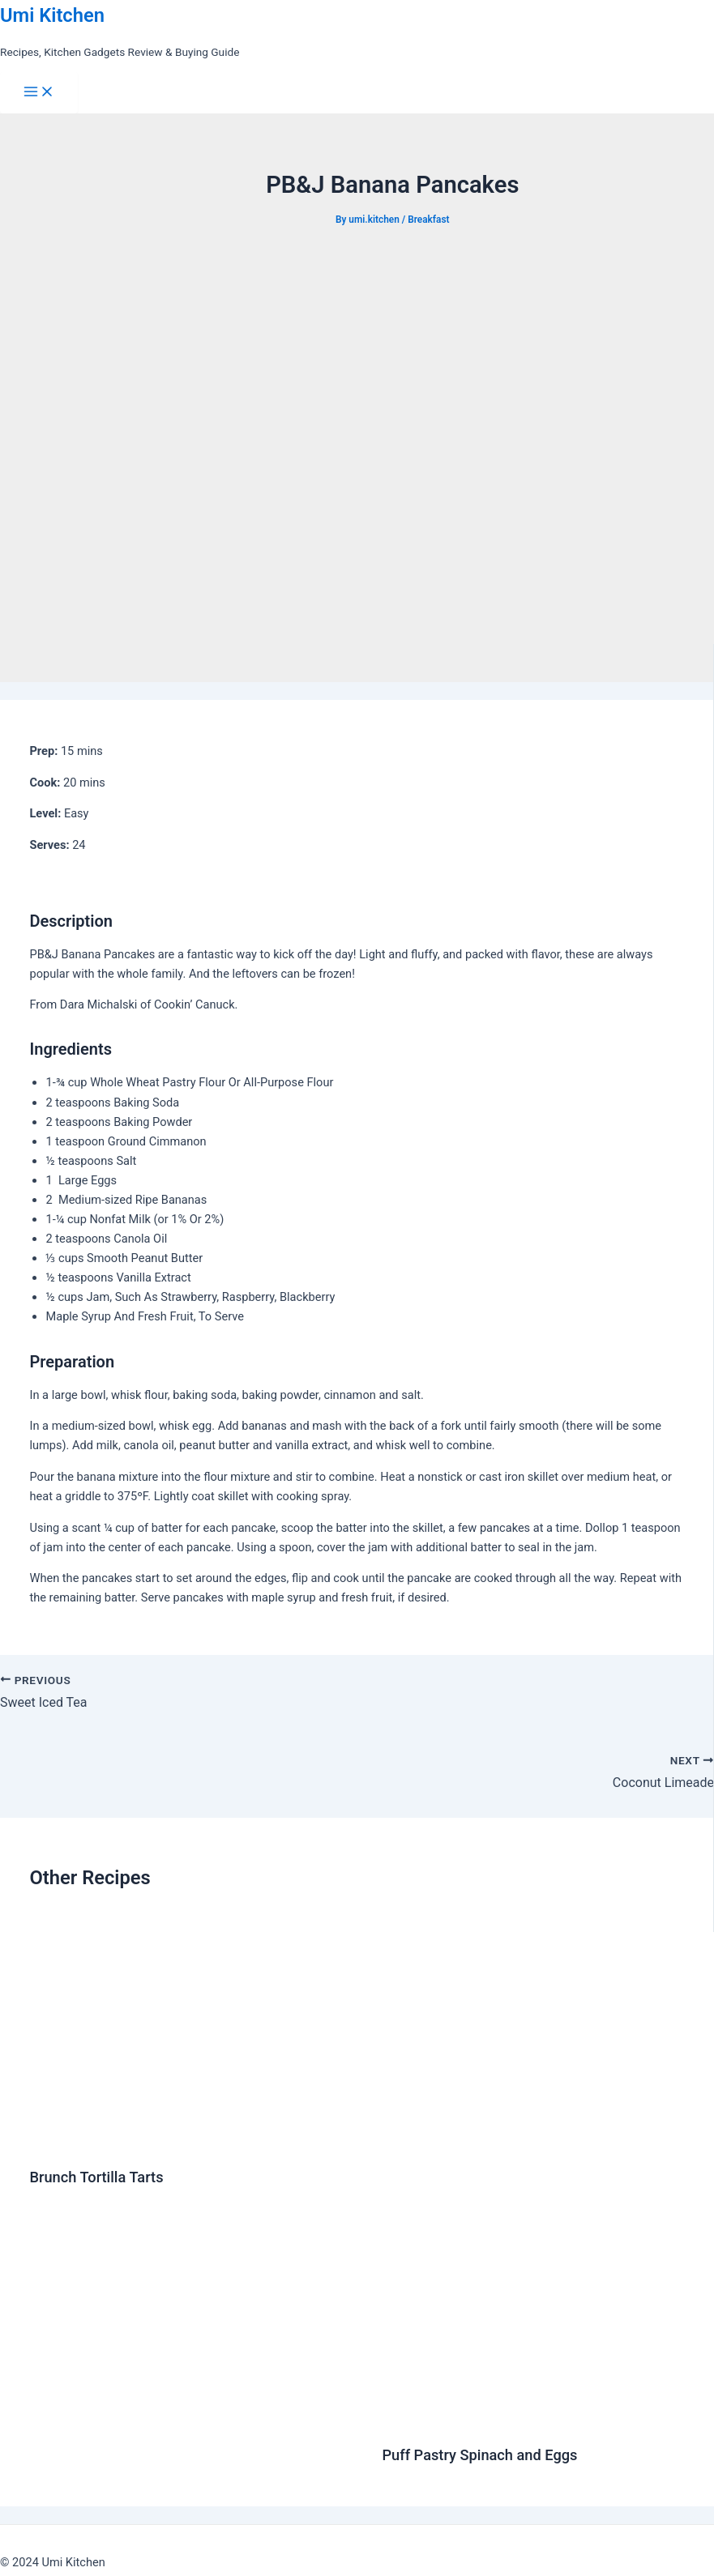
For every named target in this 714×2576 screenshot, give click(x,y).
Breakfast (428, 219)
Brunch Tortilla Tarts (96, 2177)
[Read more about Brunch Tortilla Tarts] (195, 2142)
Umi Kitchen (52, 15)
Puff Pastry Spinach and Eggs (479, 2454)
